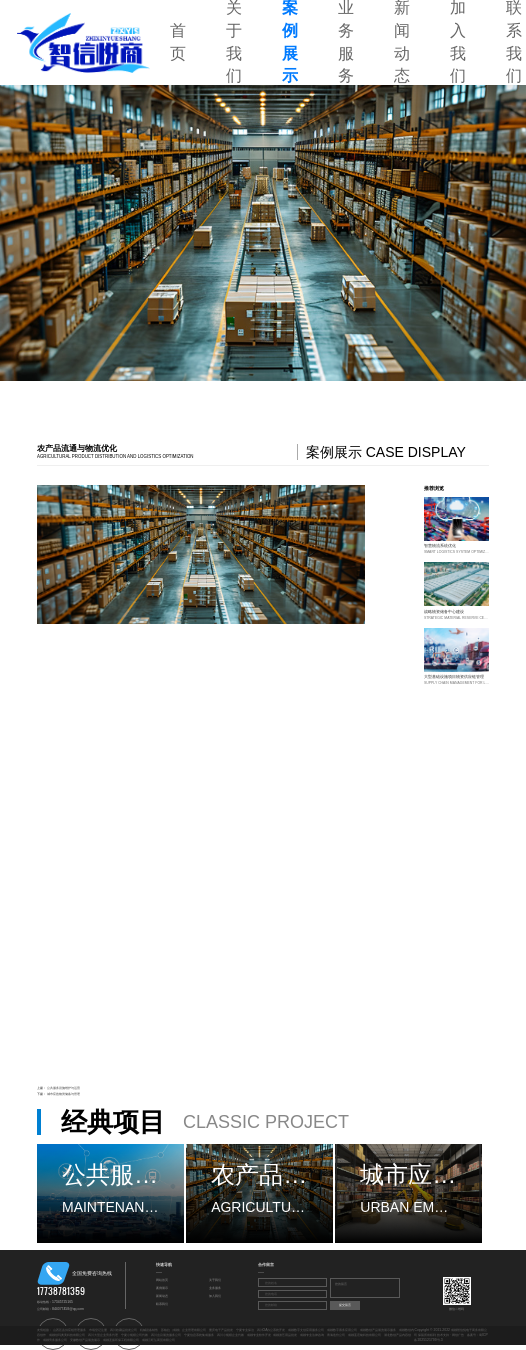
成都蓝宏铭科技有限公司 (364, 1335)
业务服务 (215, 1288)
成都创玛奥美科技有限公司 (67, 1335)
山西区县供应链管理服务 (69, 1330)
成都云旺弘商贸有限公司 (158, 1340)
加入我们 (215, 1296)
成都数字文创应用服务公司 (306, 1330)
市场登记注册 (98, 1330)
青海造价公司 (336, 1335)
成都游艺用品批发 (285, 1335)
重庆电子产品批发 (221, 1330)
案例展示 (162, 1288)
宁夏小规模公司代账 (134, 1335)
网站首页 (162, 1280)
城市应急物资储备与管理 (63, 1094)
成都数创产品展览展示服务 (378, 1330)
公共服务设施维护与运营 (63, 1088)
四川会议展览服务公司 (166, 1335)
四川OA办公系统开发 (271, 1330)
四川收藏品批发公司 (123, 1330)
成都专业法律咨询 (312, 1335)
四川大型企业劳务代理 (103, 1335)
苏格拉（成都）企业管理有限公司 (183, 1330)
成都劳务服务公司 (55, 1340)
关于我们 (215, 1280)
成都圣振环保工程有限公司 (121, 1340)
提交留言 (345, 1305)
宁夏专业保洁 (245, 1330)
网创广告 (458, 1335)
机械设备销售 (149, 1330)
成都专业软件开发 (259, 1335)
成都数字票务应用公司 (342, 1330)
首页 (178, 42)
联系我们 (162, 1304)
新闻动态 (162, 1296)
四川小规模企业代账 (230, 1335)
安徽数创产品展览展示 (85, 1340)
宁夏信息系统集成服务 (199, 1335)
